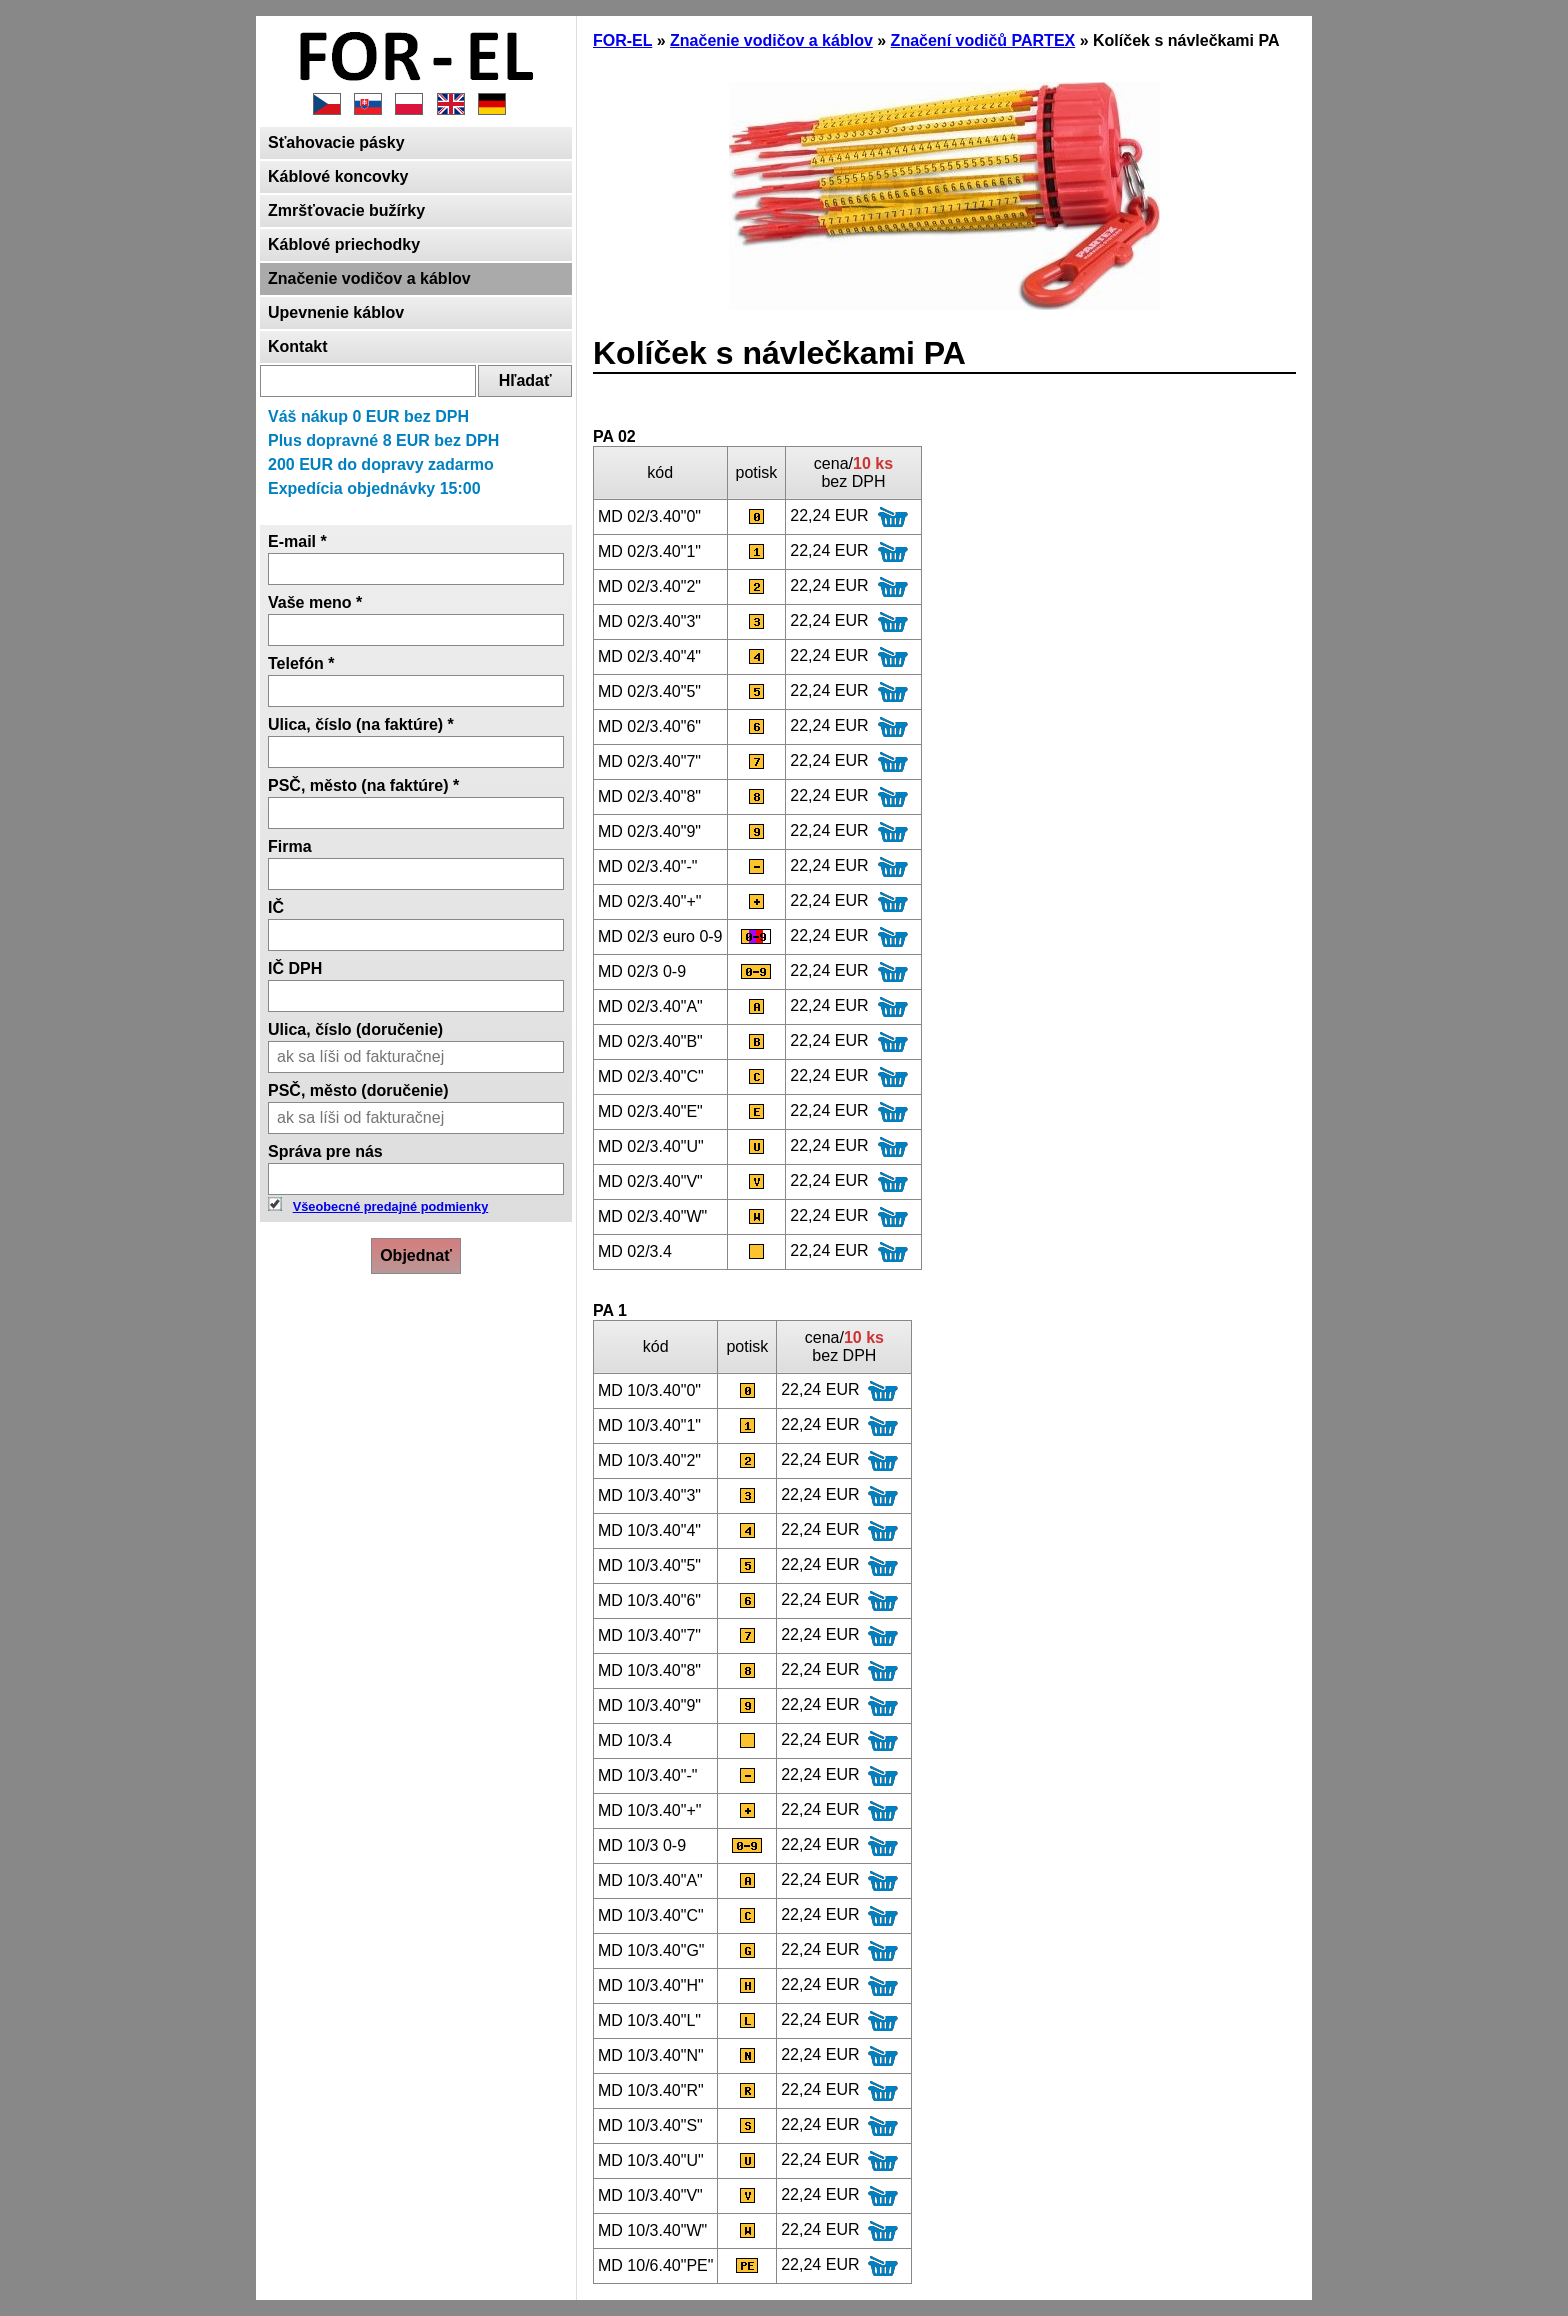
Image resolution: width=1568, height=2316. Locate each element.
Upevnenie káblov (336, 312)
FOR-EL (622, 40)
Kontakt (298, 346)
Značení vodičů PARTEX (983, 40)
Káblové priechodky (344, 244)
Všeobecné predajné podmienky (391, 1206)
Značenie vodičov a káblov (369, 278)
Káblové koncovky (338, 176)
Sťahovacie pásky (336, 142)
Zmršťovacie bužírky (346, 210)
